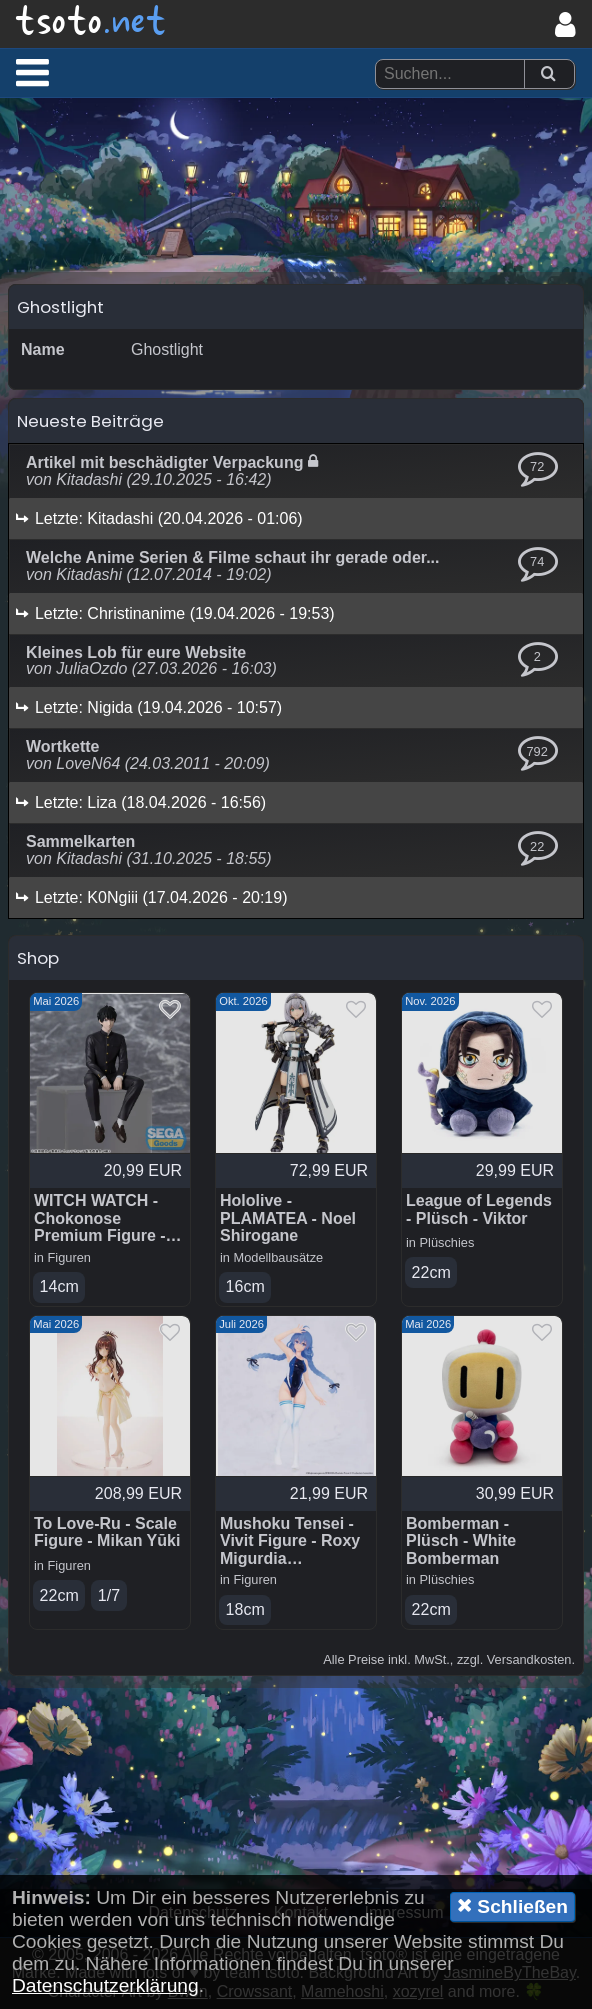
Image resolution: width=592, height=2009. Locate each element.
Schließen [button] (512, 1906)
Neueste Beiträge (90, 421)
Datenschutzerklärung (105, 1985)
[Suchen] (548, 74)
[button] (32, 72)
